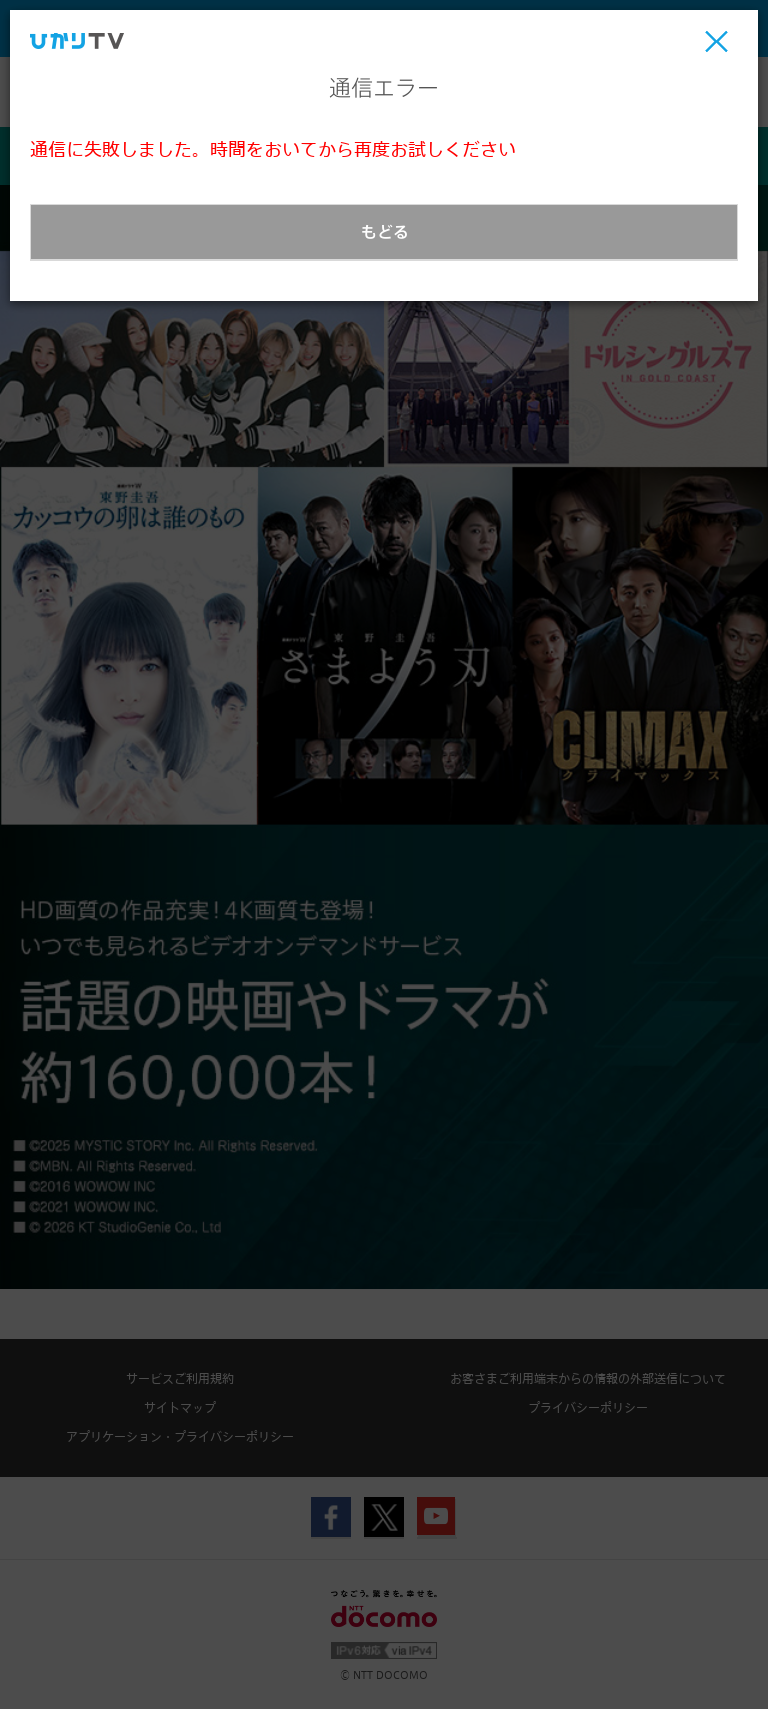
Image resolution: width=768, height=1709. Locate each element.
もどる (385, 231)
